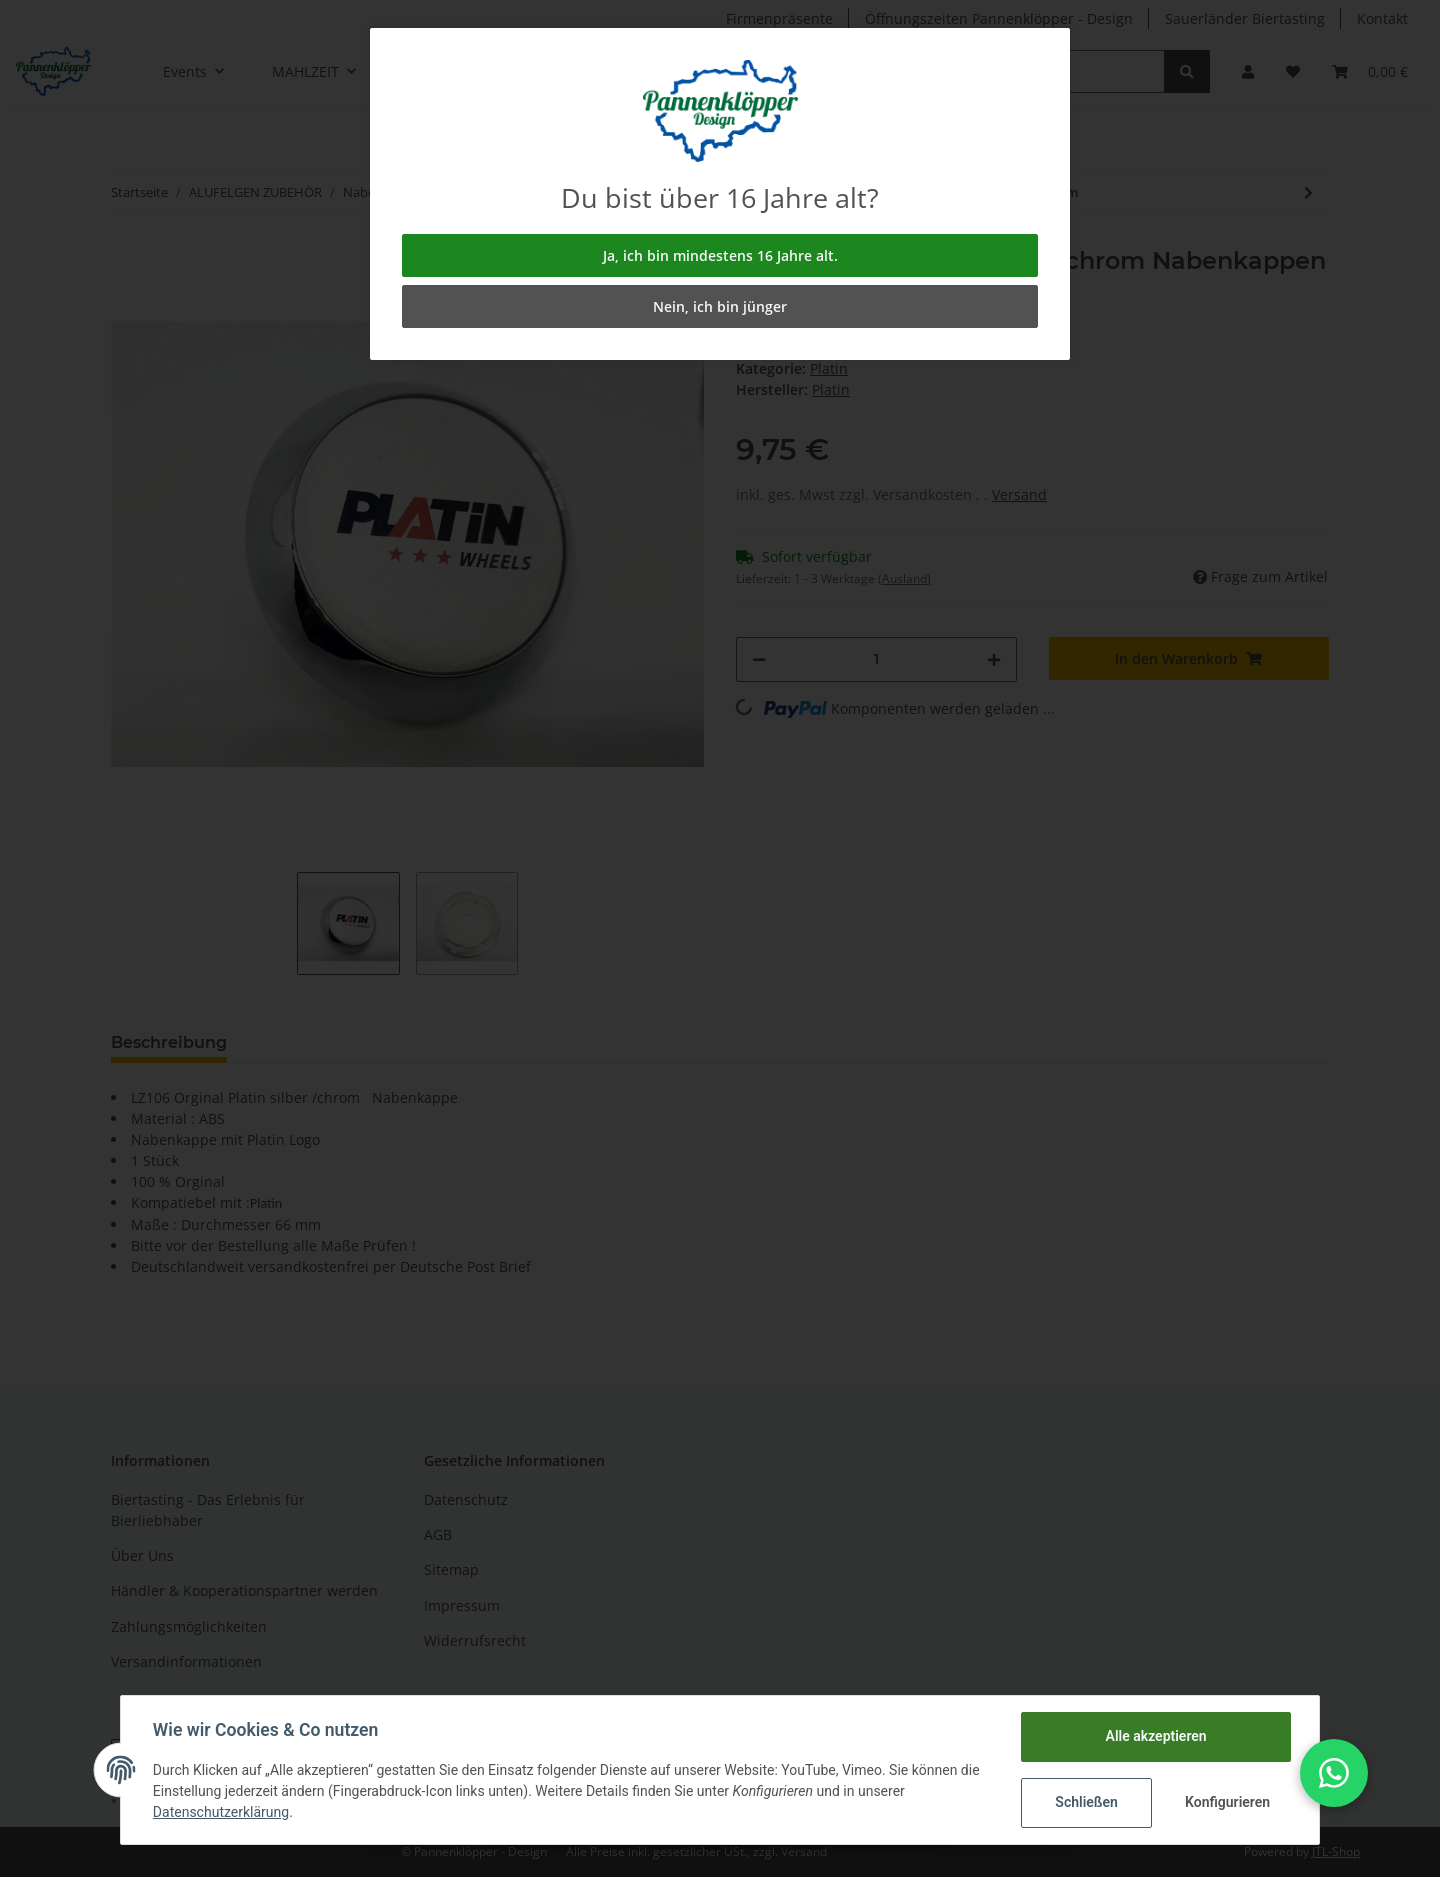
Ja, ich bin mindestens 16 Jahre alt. (720, 255)
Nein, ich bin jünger (720, 306)
